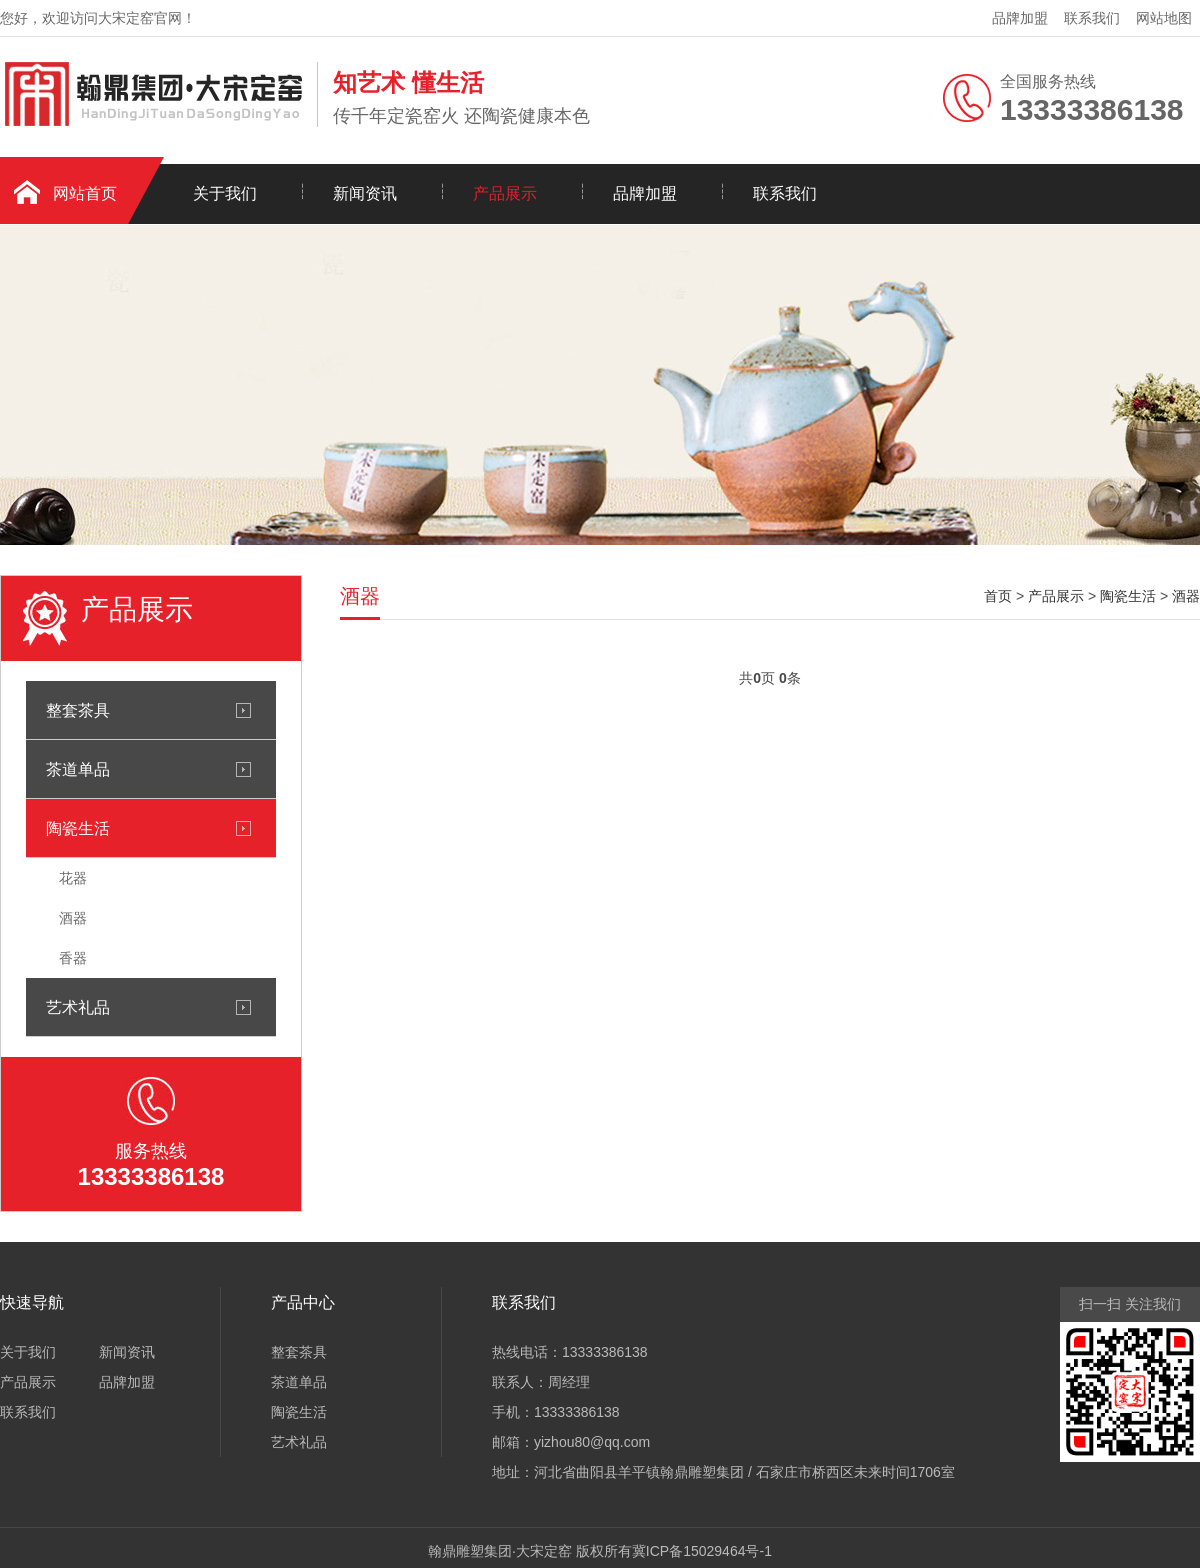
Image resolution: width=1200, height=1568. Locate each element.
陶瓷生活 (78, 828)
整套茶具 (78, 710)
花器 (73, 878)
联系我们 (1092, 18)
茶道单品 (78, 769)
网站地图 (1164, 18)
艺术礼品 (78, 1007)
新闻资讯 (365, 193)
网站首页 (85, 193)
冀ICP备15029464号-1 (702, 1551)
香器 (73, 958)
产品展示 (505, 193)
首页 (998, 596)
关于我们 (225, 193)
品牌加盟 (1020, 18)
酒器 (73, 918)
